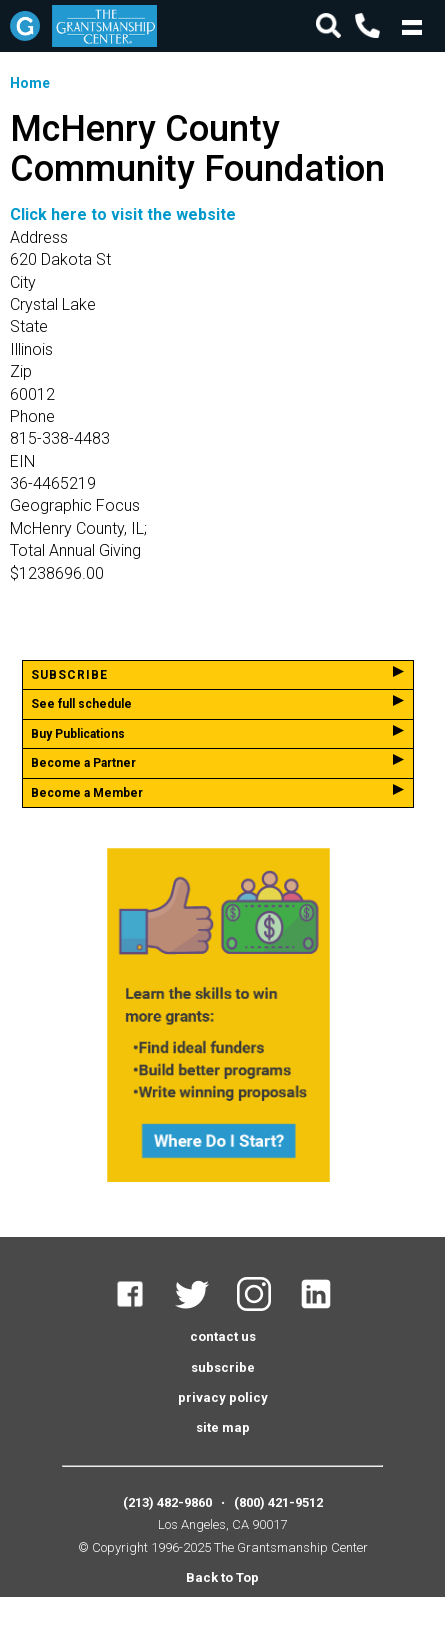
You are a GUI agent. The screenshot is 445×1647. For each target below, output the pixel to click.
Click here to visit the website (123, 214)
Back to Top (222, 1577)
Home (30, 83)
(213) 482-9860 (167, 1502)
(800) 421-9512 (278, 1502)
